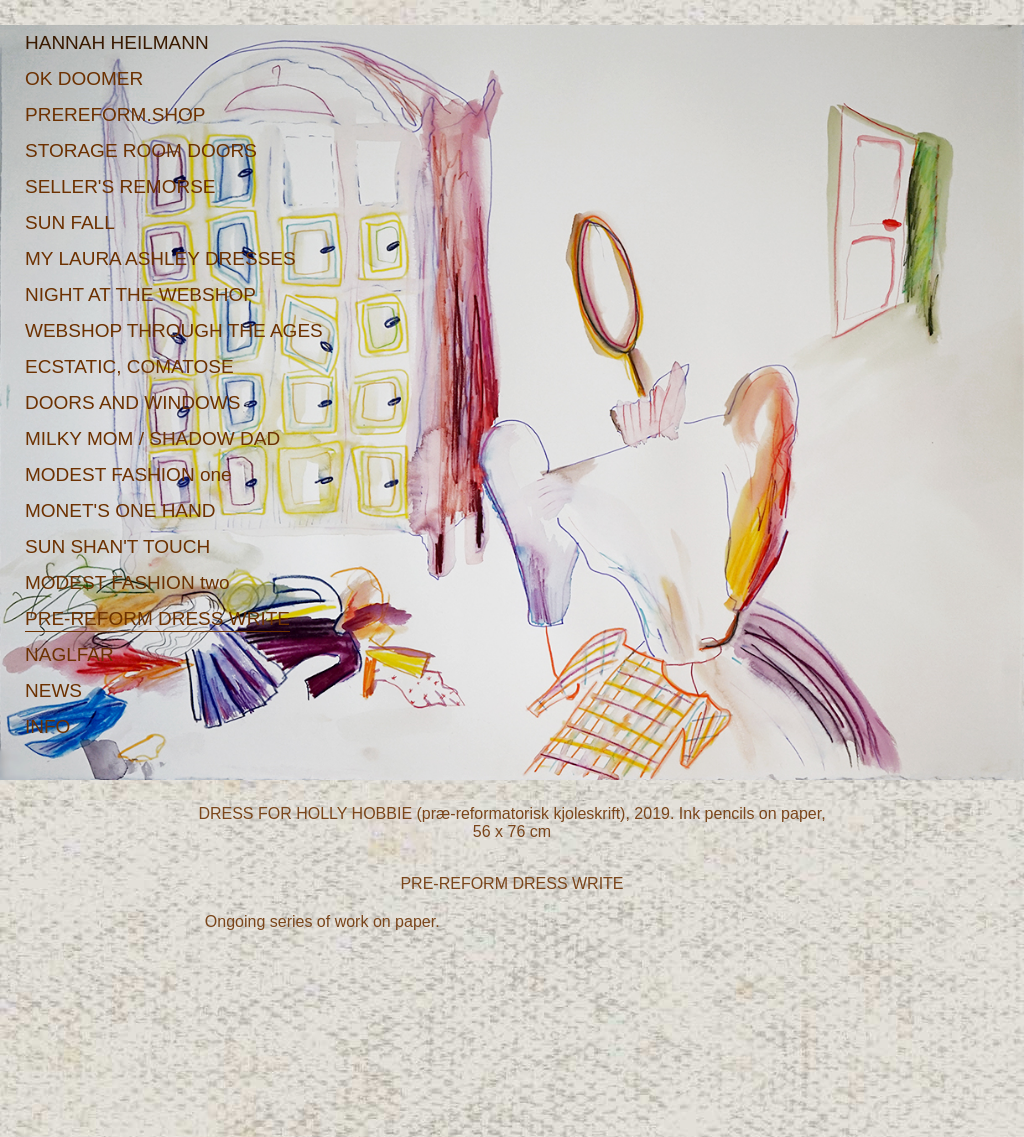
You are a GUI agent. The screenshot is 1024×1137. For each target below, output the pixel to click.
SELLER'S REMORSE (120, 186)
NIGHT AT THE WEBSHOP (140, 294)
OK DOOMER (84, 78)
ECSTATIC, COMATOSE (129, 366)
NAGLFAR (69, 654)
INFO (47, 726)
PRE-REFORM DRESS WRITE (157, 618)
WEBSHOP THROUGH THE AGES (174, 330)
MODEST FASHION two (127, 582)
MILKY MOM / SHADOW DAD (152, 438)
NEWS (53, 690)
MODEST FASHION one (128, 474)
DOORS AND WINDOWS (132, 402)
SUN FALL (70, 222)
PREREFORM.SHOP (115, 114)
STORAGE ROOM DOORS (141, 150)
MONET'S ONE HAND (120, 510)
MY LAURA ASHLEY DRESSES (160, 258)
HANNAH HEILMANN (117, 42)
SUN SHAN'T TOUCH (117, 546)
